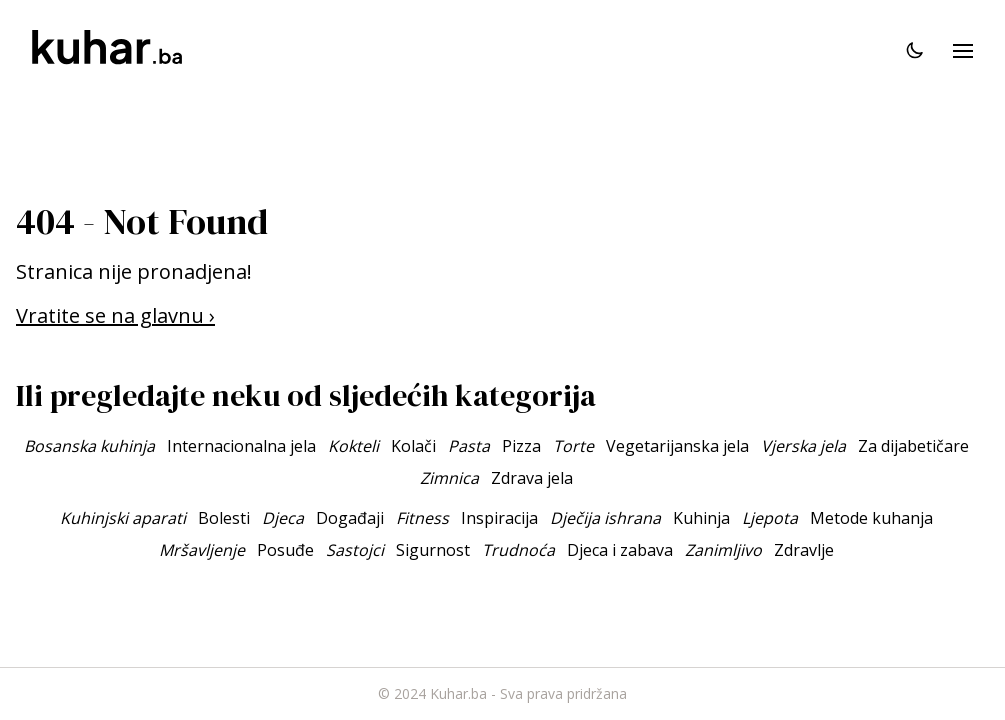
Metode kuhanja (871, 518)
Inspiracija (499, 518)
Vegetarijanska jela (677, 446)
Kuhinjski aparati (123, 518)
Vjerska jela (803, 446)
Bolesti (224, 518)
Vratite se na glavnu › (115, 315)
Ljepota (770, 518)
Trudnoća (518, 550)
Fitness (422, 518)
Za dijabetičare (913, 446)
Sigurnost (433, 550)
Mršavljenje (202, 550)
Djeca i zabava (620, 550)
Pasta (469, 446)
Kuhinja (701, 518)
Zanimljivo (723, 550)
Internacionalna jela (241, 446)
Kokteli (353, 446)
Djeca (283, 518)
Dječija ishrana (605, 518)
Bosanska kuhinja (89, 446)
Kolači (413, 446)
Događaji (350, 518)
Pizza (521, 446)
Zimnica (449, 478)
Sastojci (355, 550)
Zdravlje (804, 550)
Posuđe (285, 550)
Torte (573, 446)
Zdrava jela (532, 478)
